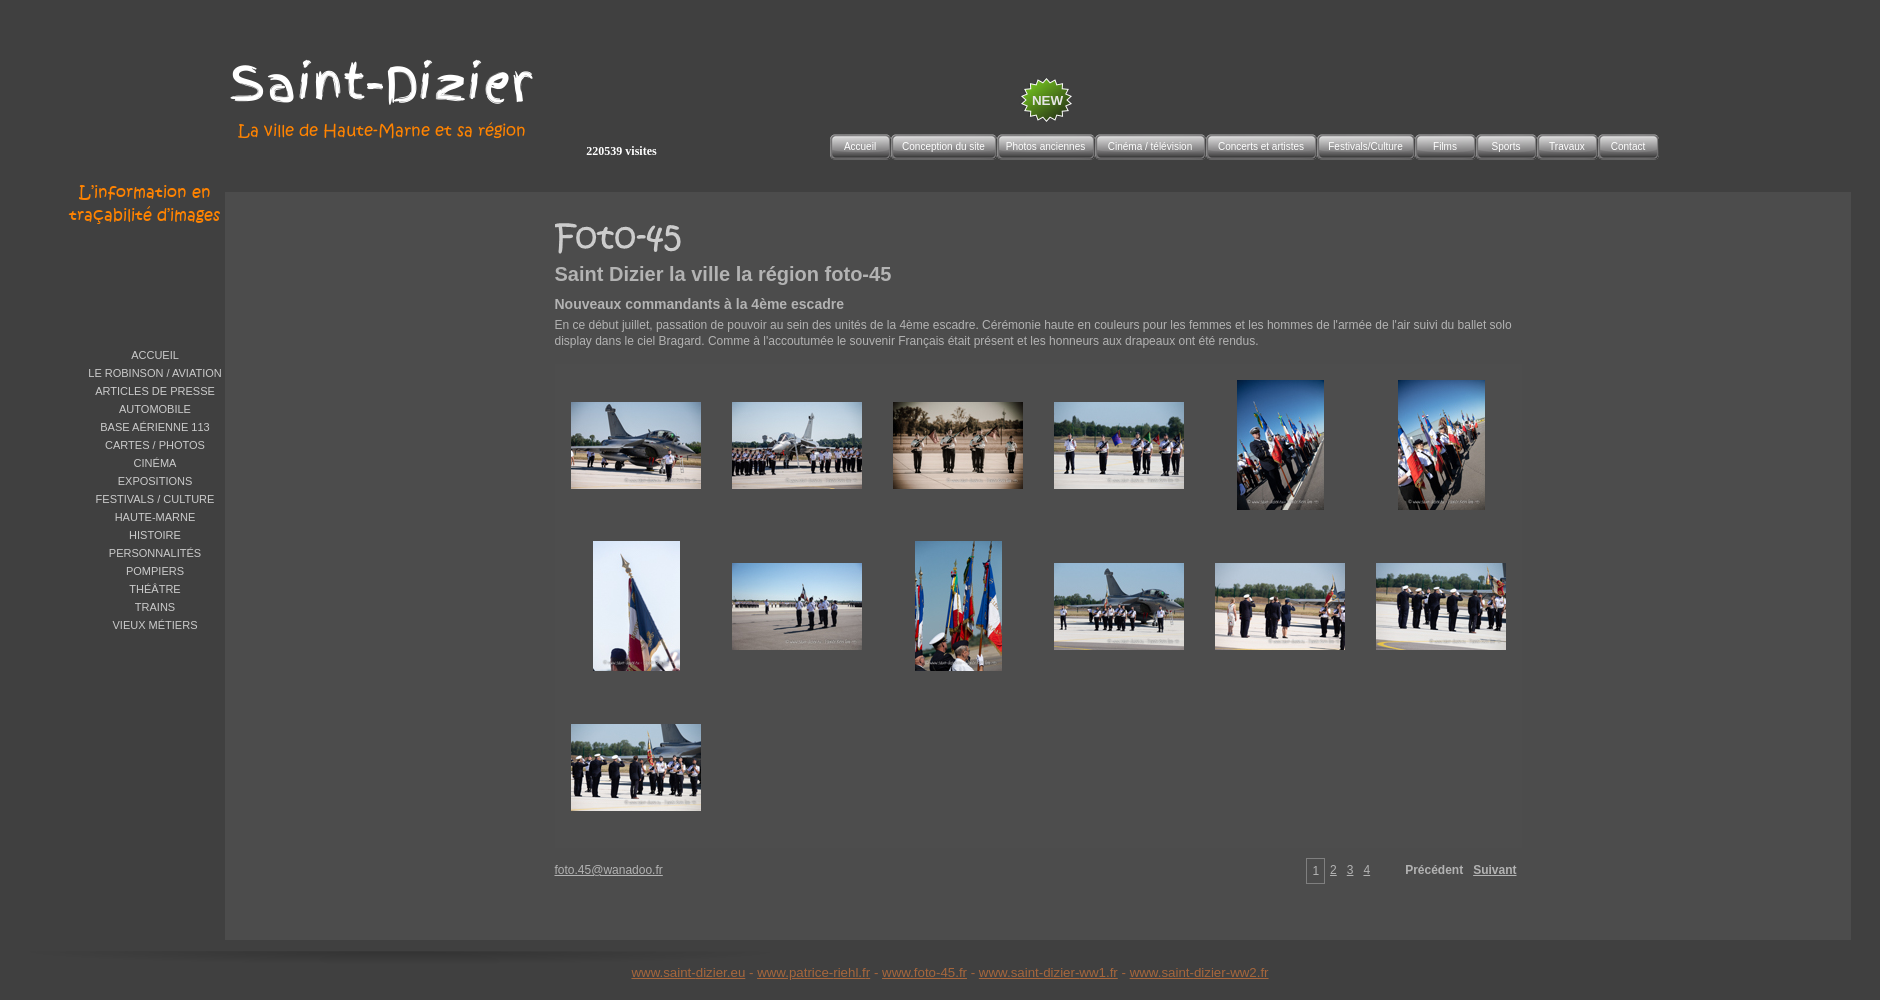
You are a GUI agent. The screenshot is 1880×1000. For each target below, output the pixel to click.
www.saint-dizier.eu (688, 972)
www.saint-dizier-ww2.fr (1199, 972)
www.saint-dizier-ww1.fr (1048, 972)
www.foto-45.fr (924, 972)
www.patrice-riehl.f (811, 972)
